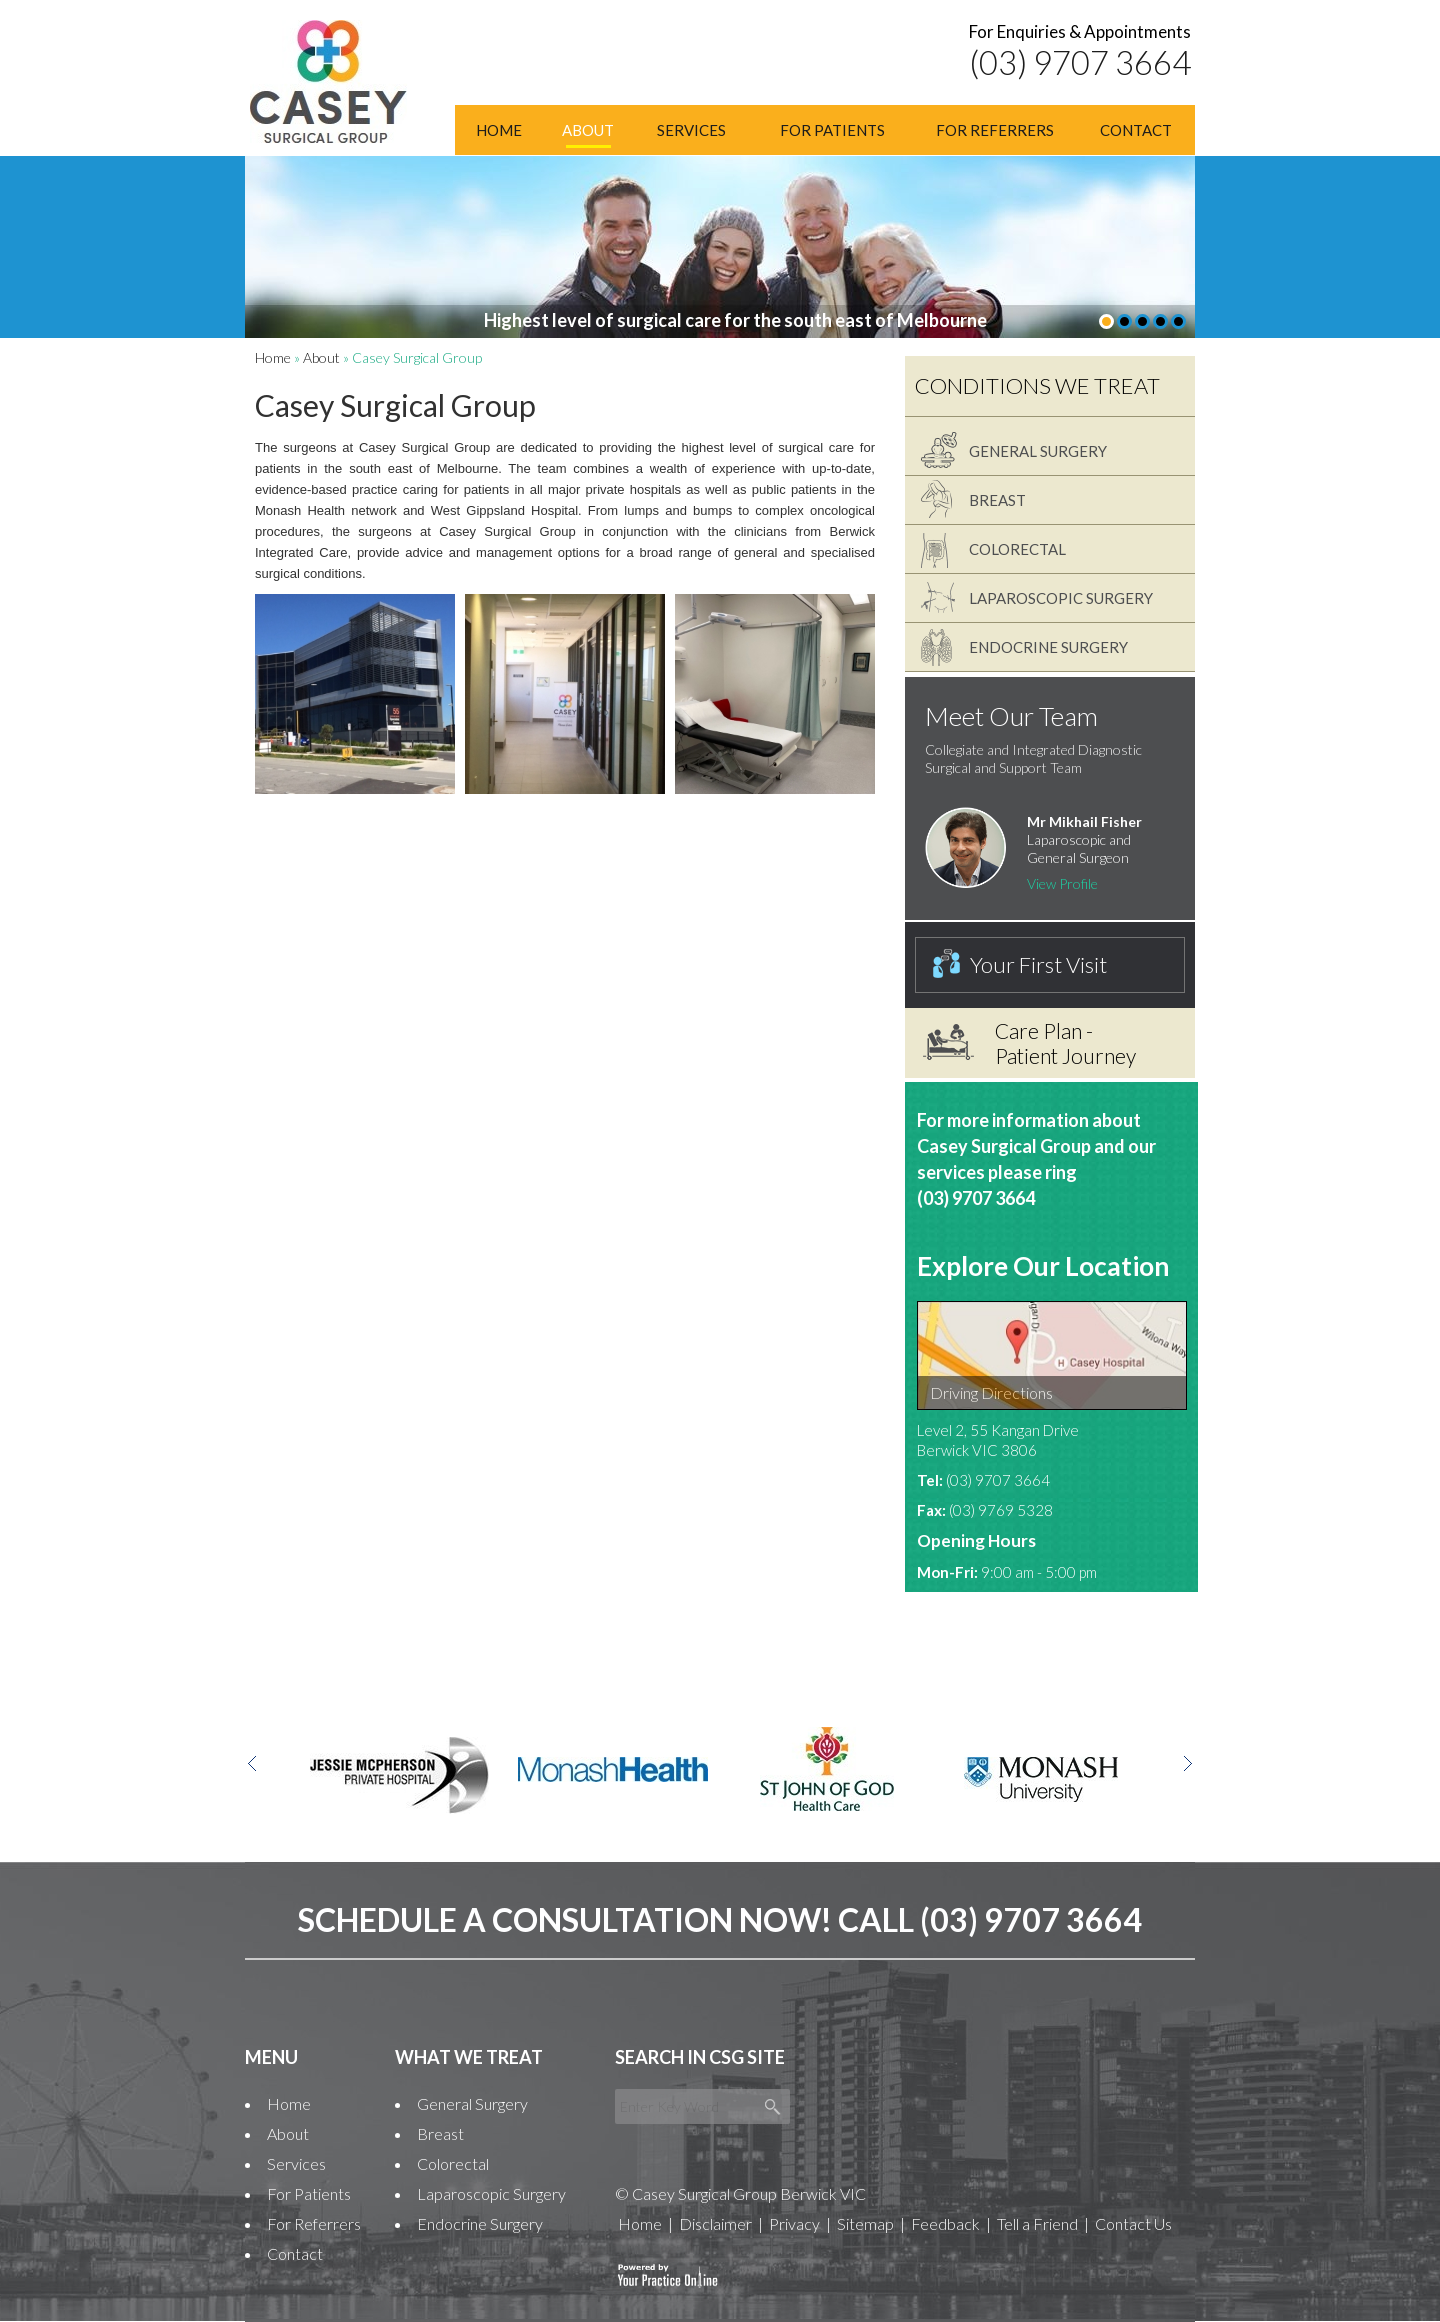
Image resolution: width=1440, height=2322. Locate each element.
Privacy (794, 2223)
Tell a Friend (1037, 2223)
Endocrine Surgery (1048, 647)
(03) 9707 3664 (1080, 62)
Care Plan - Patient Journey (1065, 1043)
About (588, 130)
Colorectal (1017, 549)
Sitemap (865, 2223)
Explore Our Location (1043, 1266)
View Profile (1062, 883)
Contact (1136, 130)
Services (691, 130)
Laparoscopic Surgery (1061, 598)
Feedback (945, 2223)
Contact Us (1133, 2223)
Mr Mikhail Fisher (1084, 821)
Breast (997, 500)
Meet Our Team (1011, 716)
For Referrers (995, 130)
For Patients (832, 130)
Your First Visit (1038, 964)
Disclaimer (715, 2223)
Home (499, 130)
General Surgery (1038, 451)
